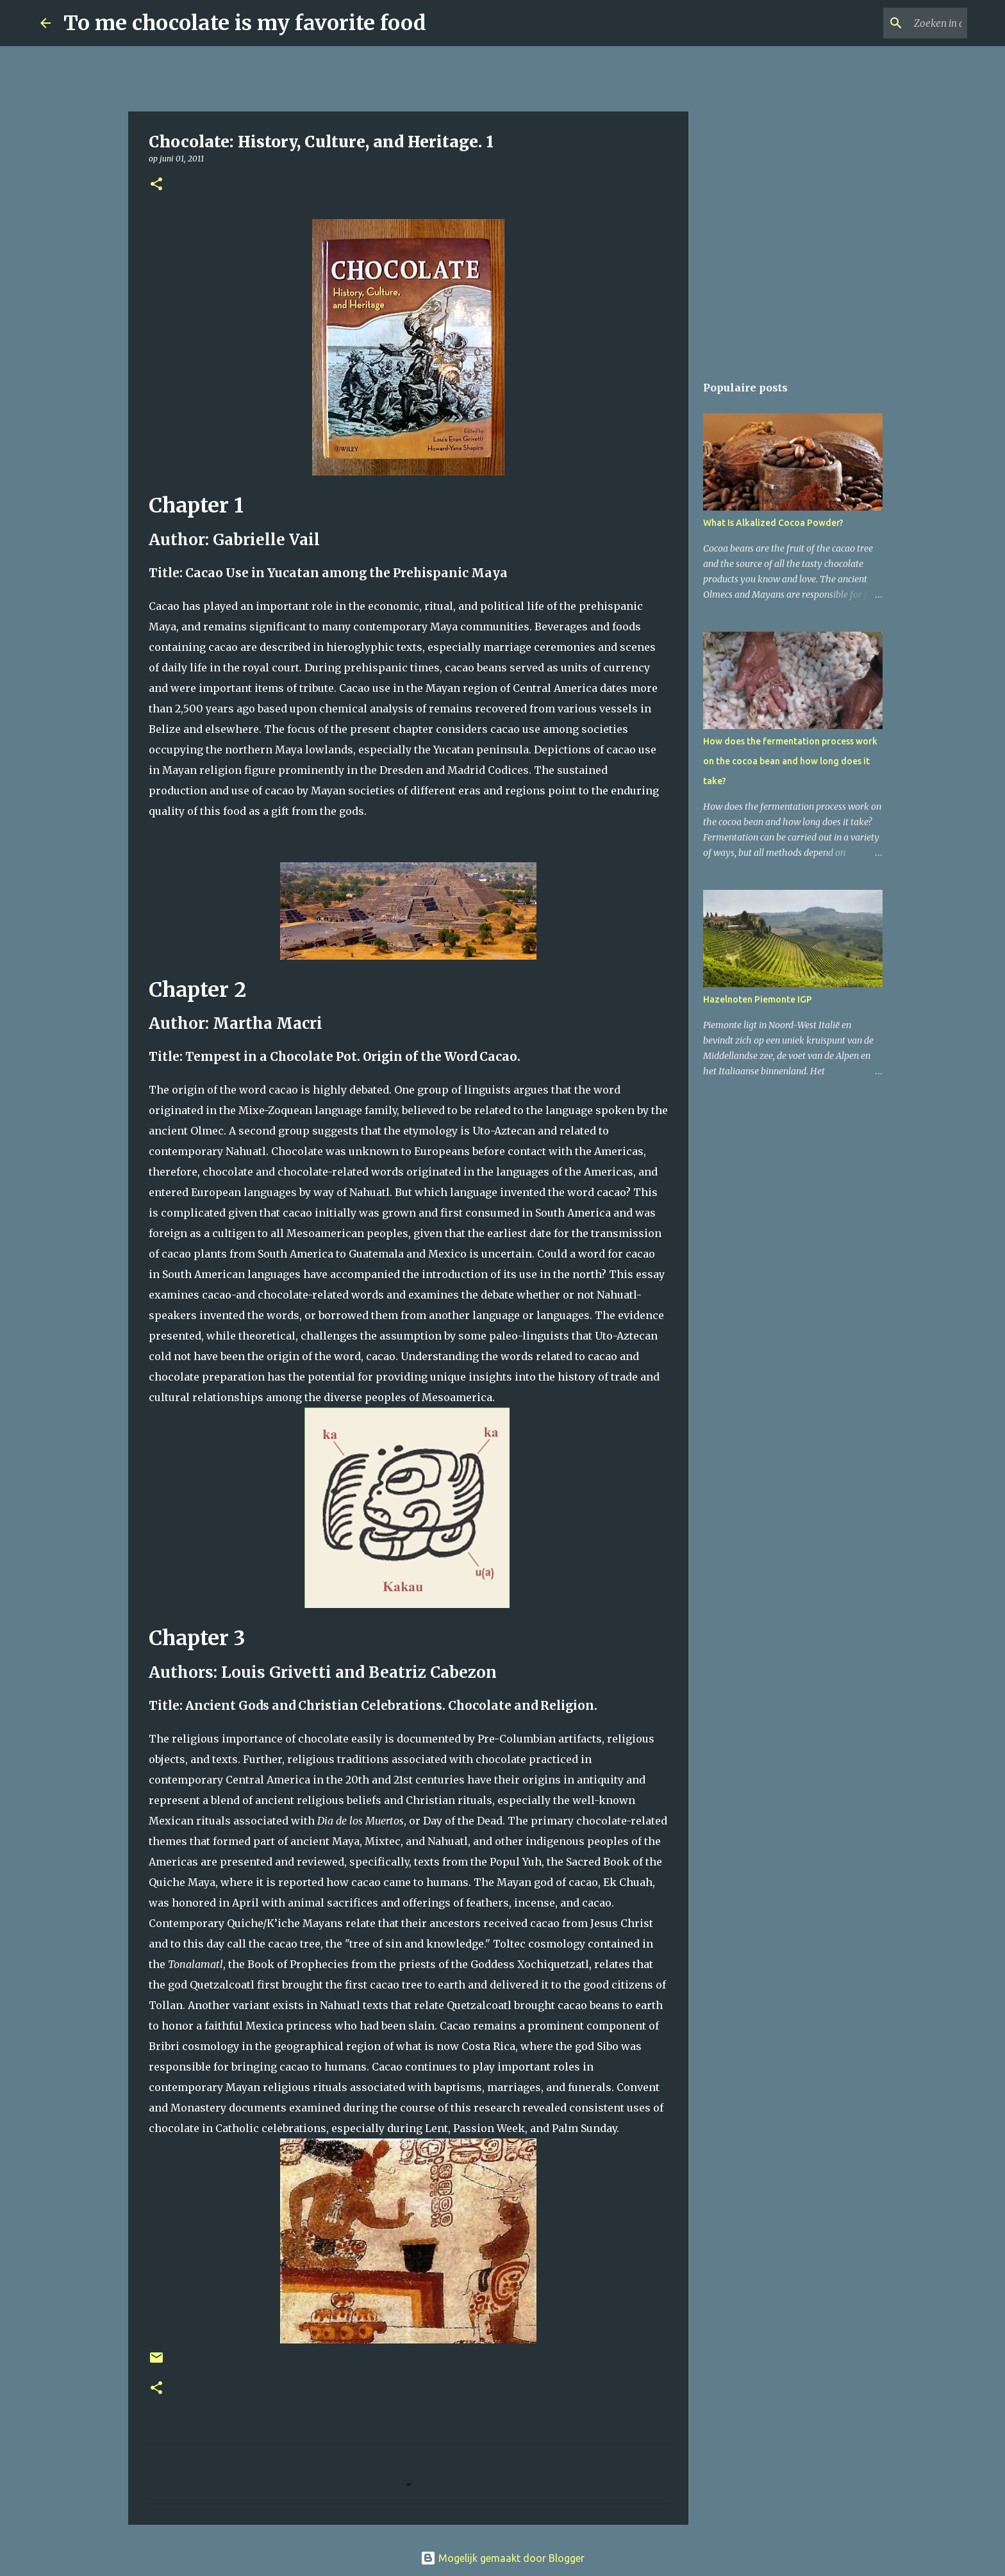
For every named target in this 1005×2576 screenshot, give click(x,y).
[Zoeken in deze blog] (900, 23)
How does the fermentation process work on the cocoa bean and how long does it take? (790, 761)
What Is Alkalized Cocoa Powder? (773, 523)
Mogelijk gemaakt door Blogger (502, 2558)
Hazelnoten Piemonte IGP (757, 999)
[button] (156, 184)
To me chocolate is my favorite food (244, 23)
